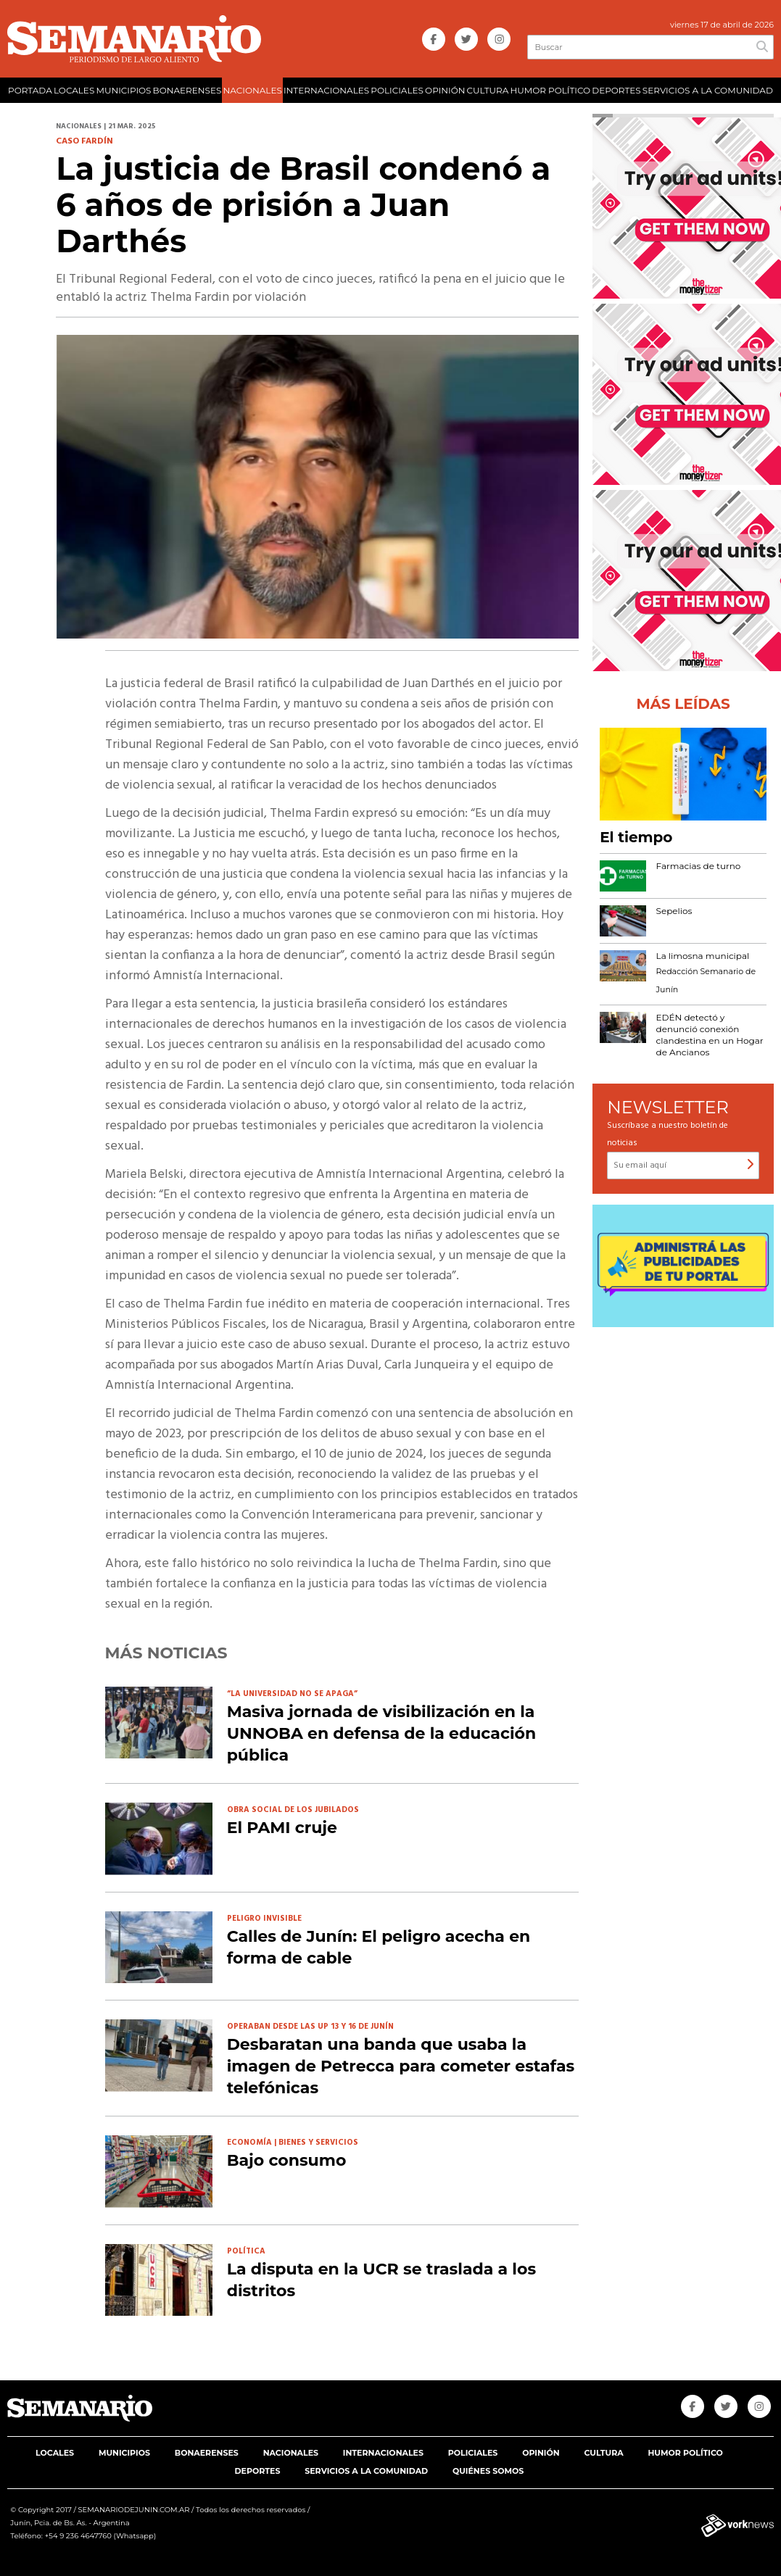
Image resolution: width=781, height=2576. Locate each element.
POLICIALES (397, 90)
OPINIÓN (445, 90)
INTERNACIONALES (326, 90)
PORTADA (30, 90)
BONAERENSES (187, 90)
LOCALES (74, 90)
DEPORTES (616, 90)
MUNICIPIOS (123, 90)
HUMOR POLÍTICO (550, 90)
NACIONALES (252, 90)
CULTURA (488, 90)
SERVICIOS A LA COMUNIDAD (707, 90)
